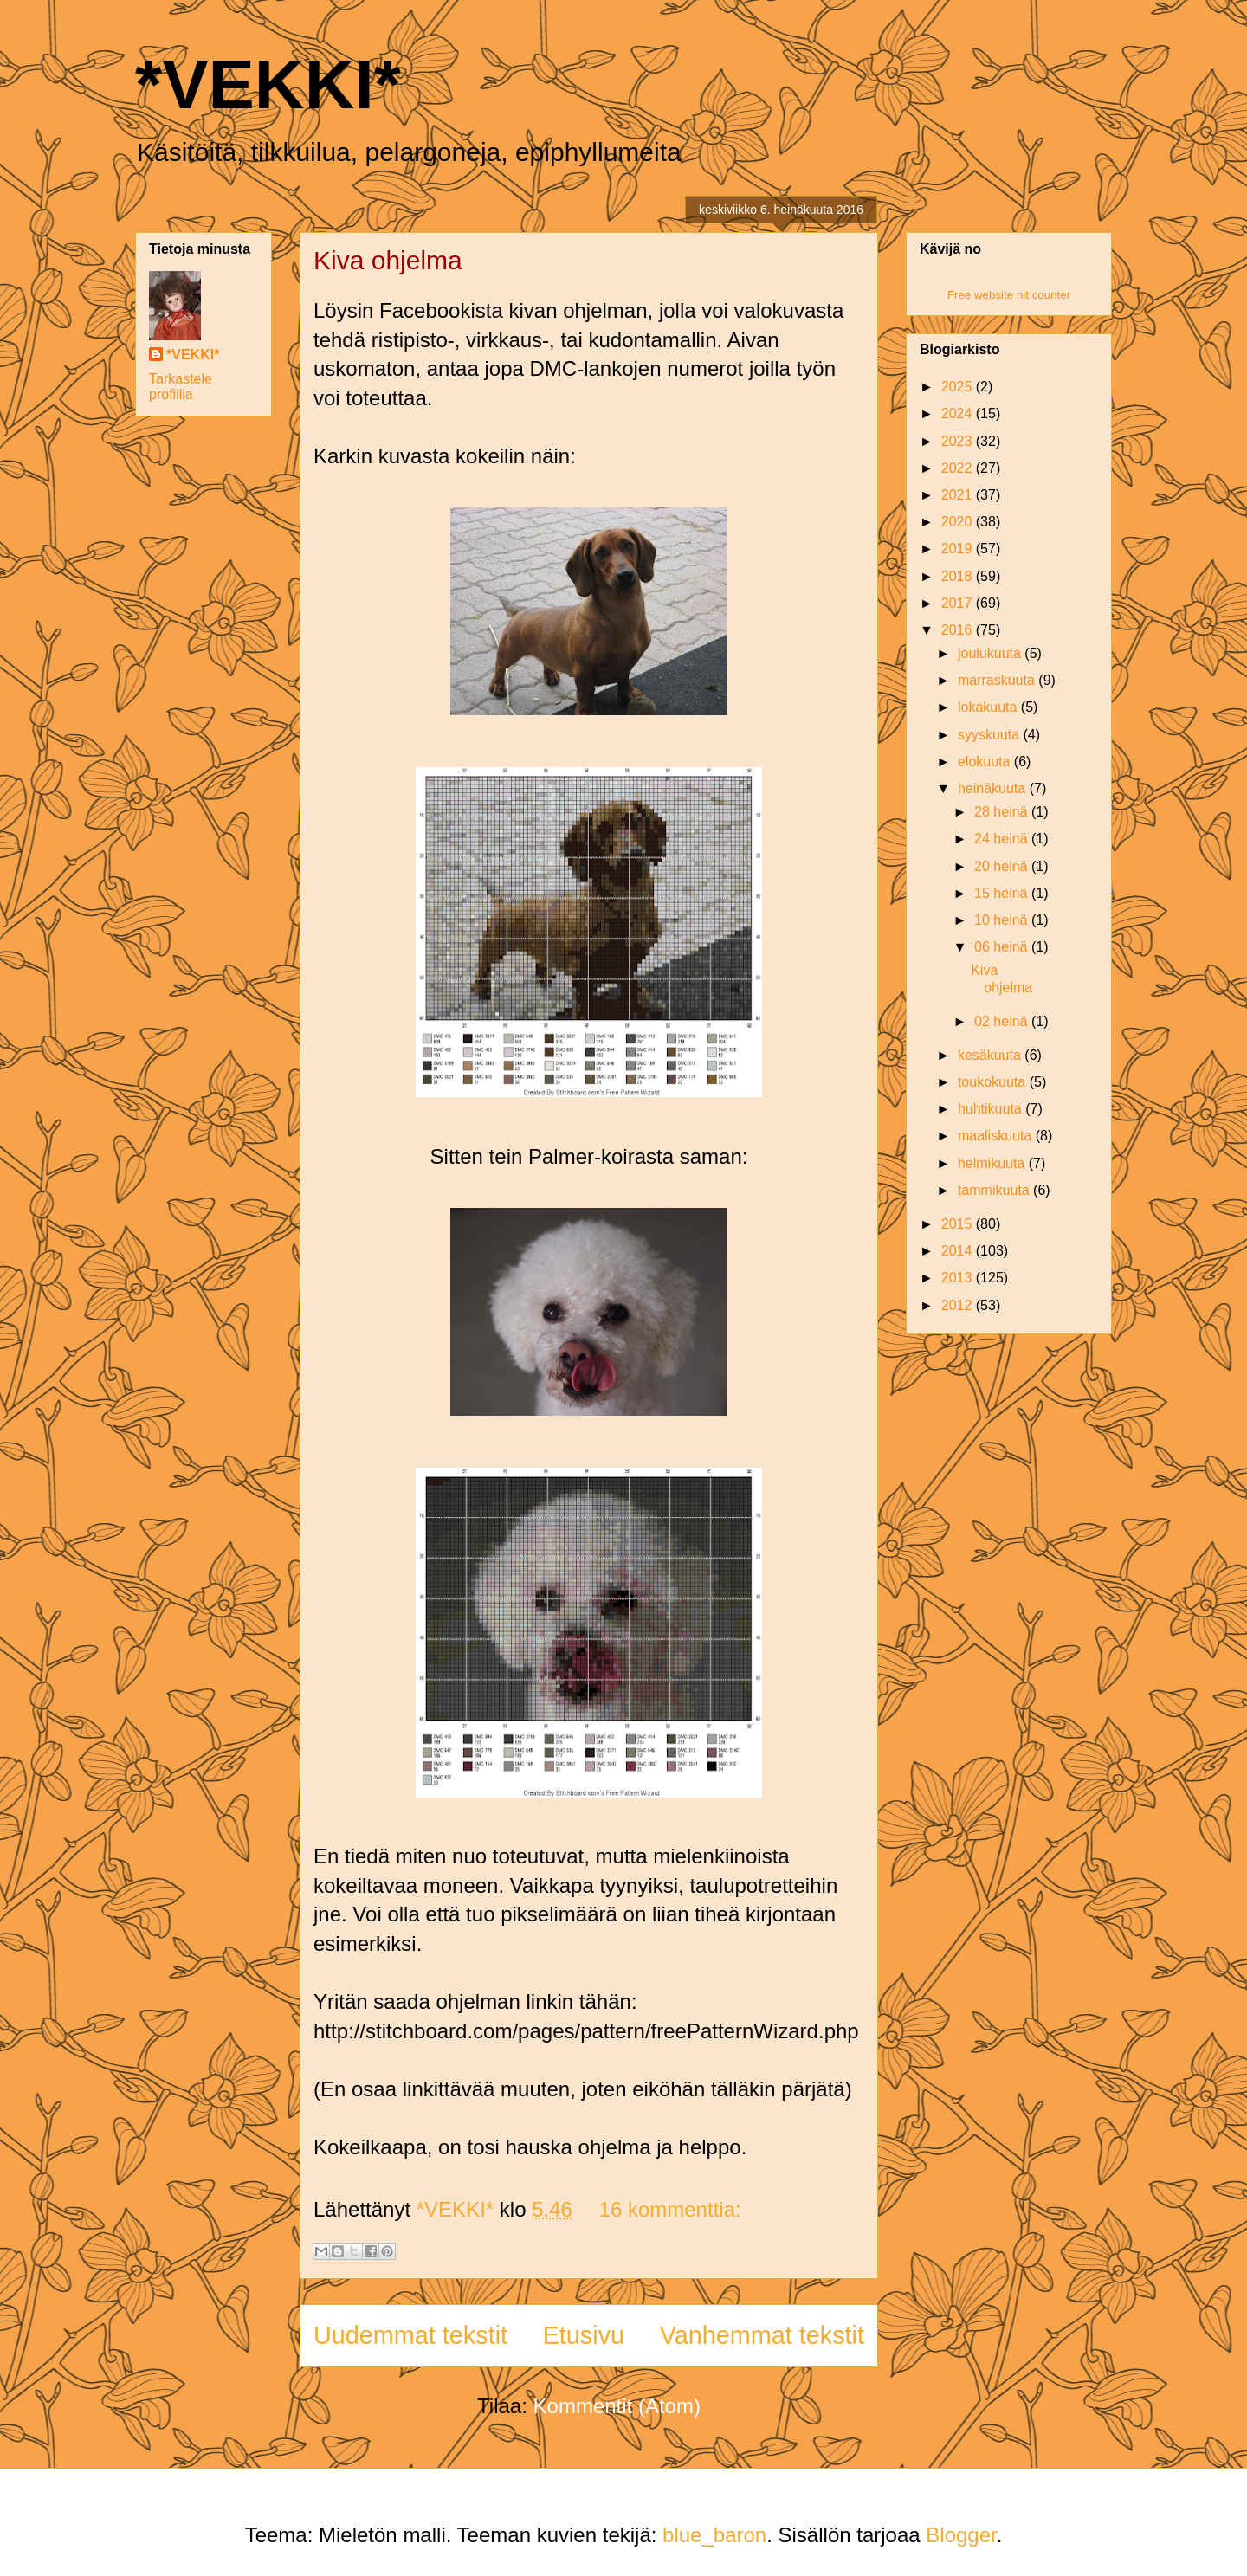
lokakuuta (989, 707)
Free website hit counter (1008, 294)
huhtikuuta (991, 1108)
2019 (958, 548)
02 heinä (1002, 1021)
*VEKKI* (268, 84)
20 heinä (1002, 866)
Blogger (961, 2535)
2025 (958, 386)
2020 (958, 521)
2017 (958, 603)
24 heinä (1002, 838)
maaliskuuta (997, 1135)
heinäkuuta (994, 788)
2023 (958, 441)
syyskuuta (991, 734)
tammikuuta (995, 1190)
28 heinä (1002, 811)
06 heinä (1002, 946)
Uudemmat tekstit (410, 2335)
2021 (958, 494)
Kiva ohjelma (387, 260)
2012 (958, 1305)
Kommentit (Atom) (617, 2406)
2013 (958, 1277)
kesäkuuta (991, 1055)
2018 (958, 576)
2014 (958, 1250)
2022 (958, 468)
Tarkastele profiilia (180, 386)
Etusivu (583, 2335)
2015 (958, 1224)
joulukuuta (991, 653)
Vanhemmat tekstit (762, 2335)
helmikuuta (993, 1163)
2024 (958, 413)
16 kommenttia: (670, 2209)
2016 (958, 630)
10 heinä (1002, 920)
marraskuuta (998, 680)
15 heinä (1002, 893)
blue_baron (714, 2535)
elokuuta (986, 761)
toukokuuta (994, 1082)
